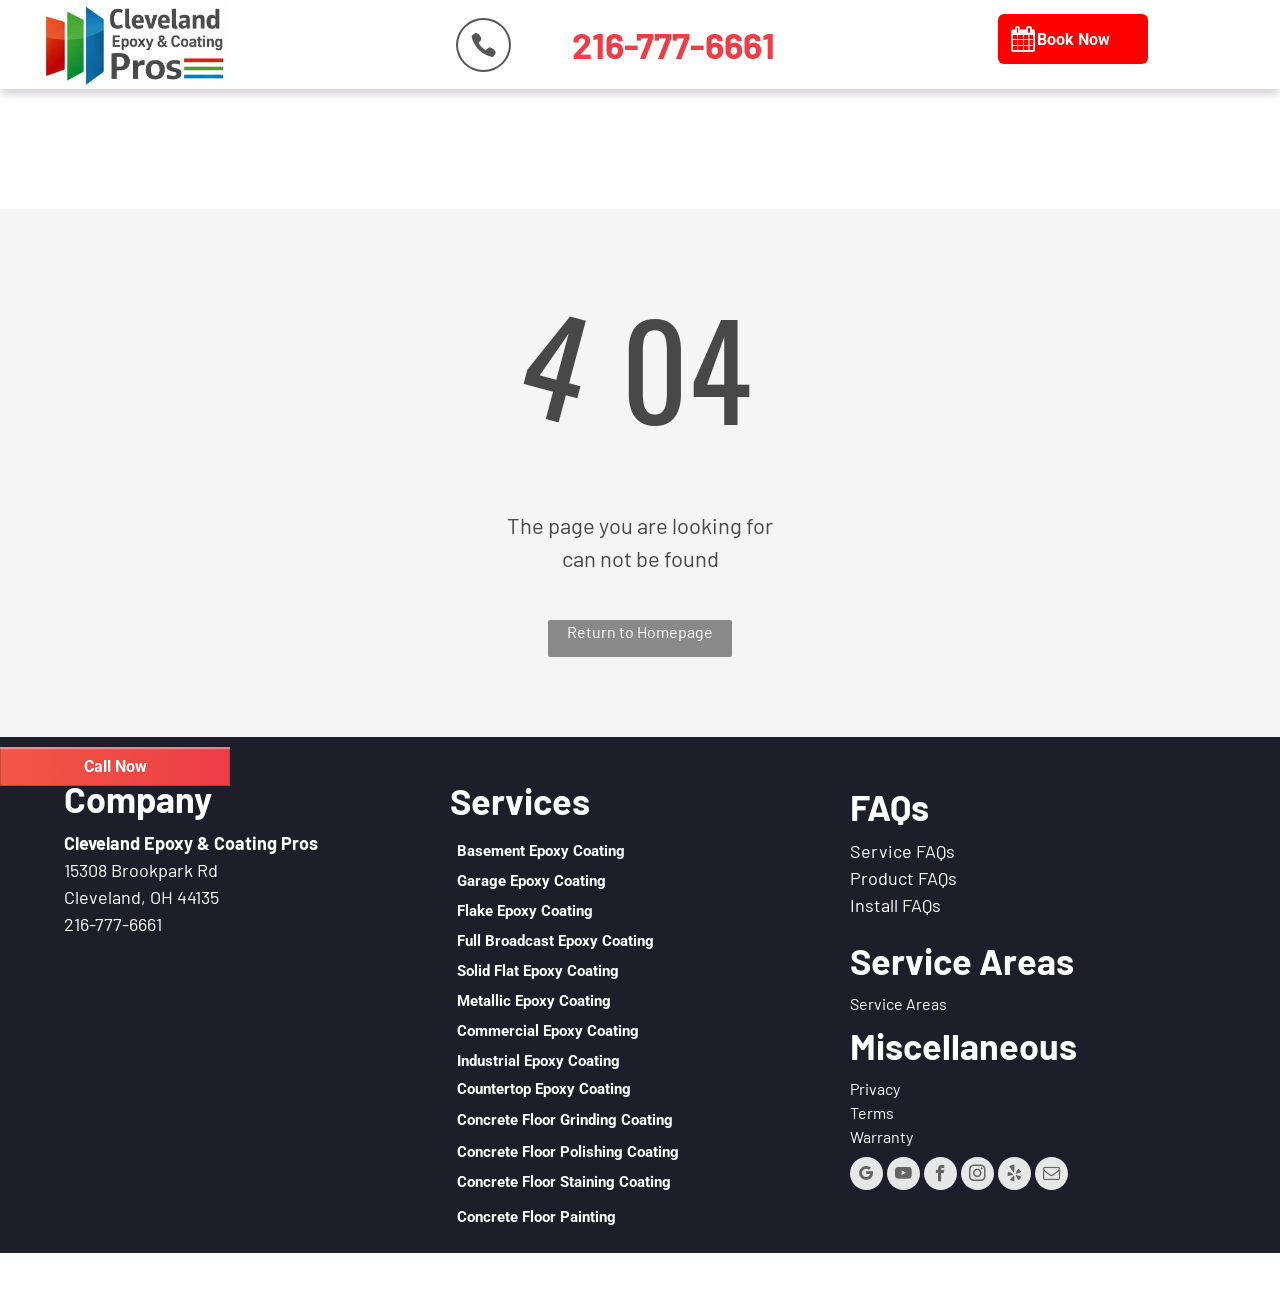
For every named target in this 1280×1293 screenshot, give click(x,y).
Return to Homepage (640, 631)
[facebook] (940, 1176)
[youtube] (903, 1176)
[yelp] (1014, 1176)
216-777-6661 (113, 924)
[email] (1051, 1176)
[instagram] (977, 1176)
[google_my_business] (866, 1176)
